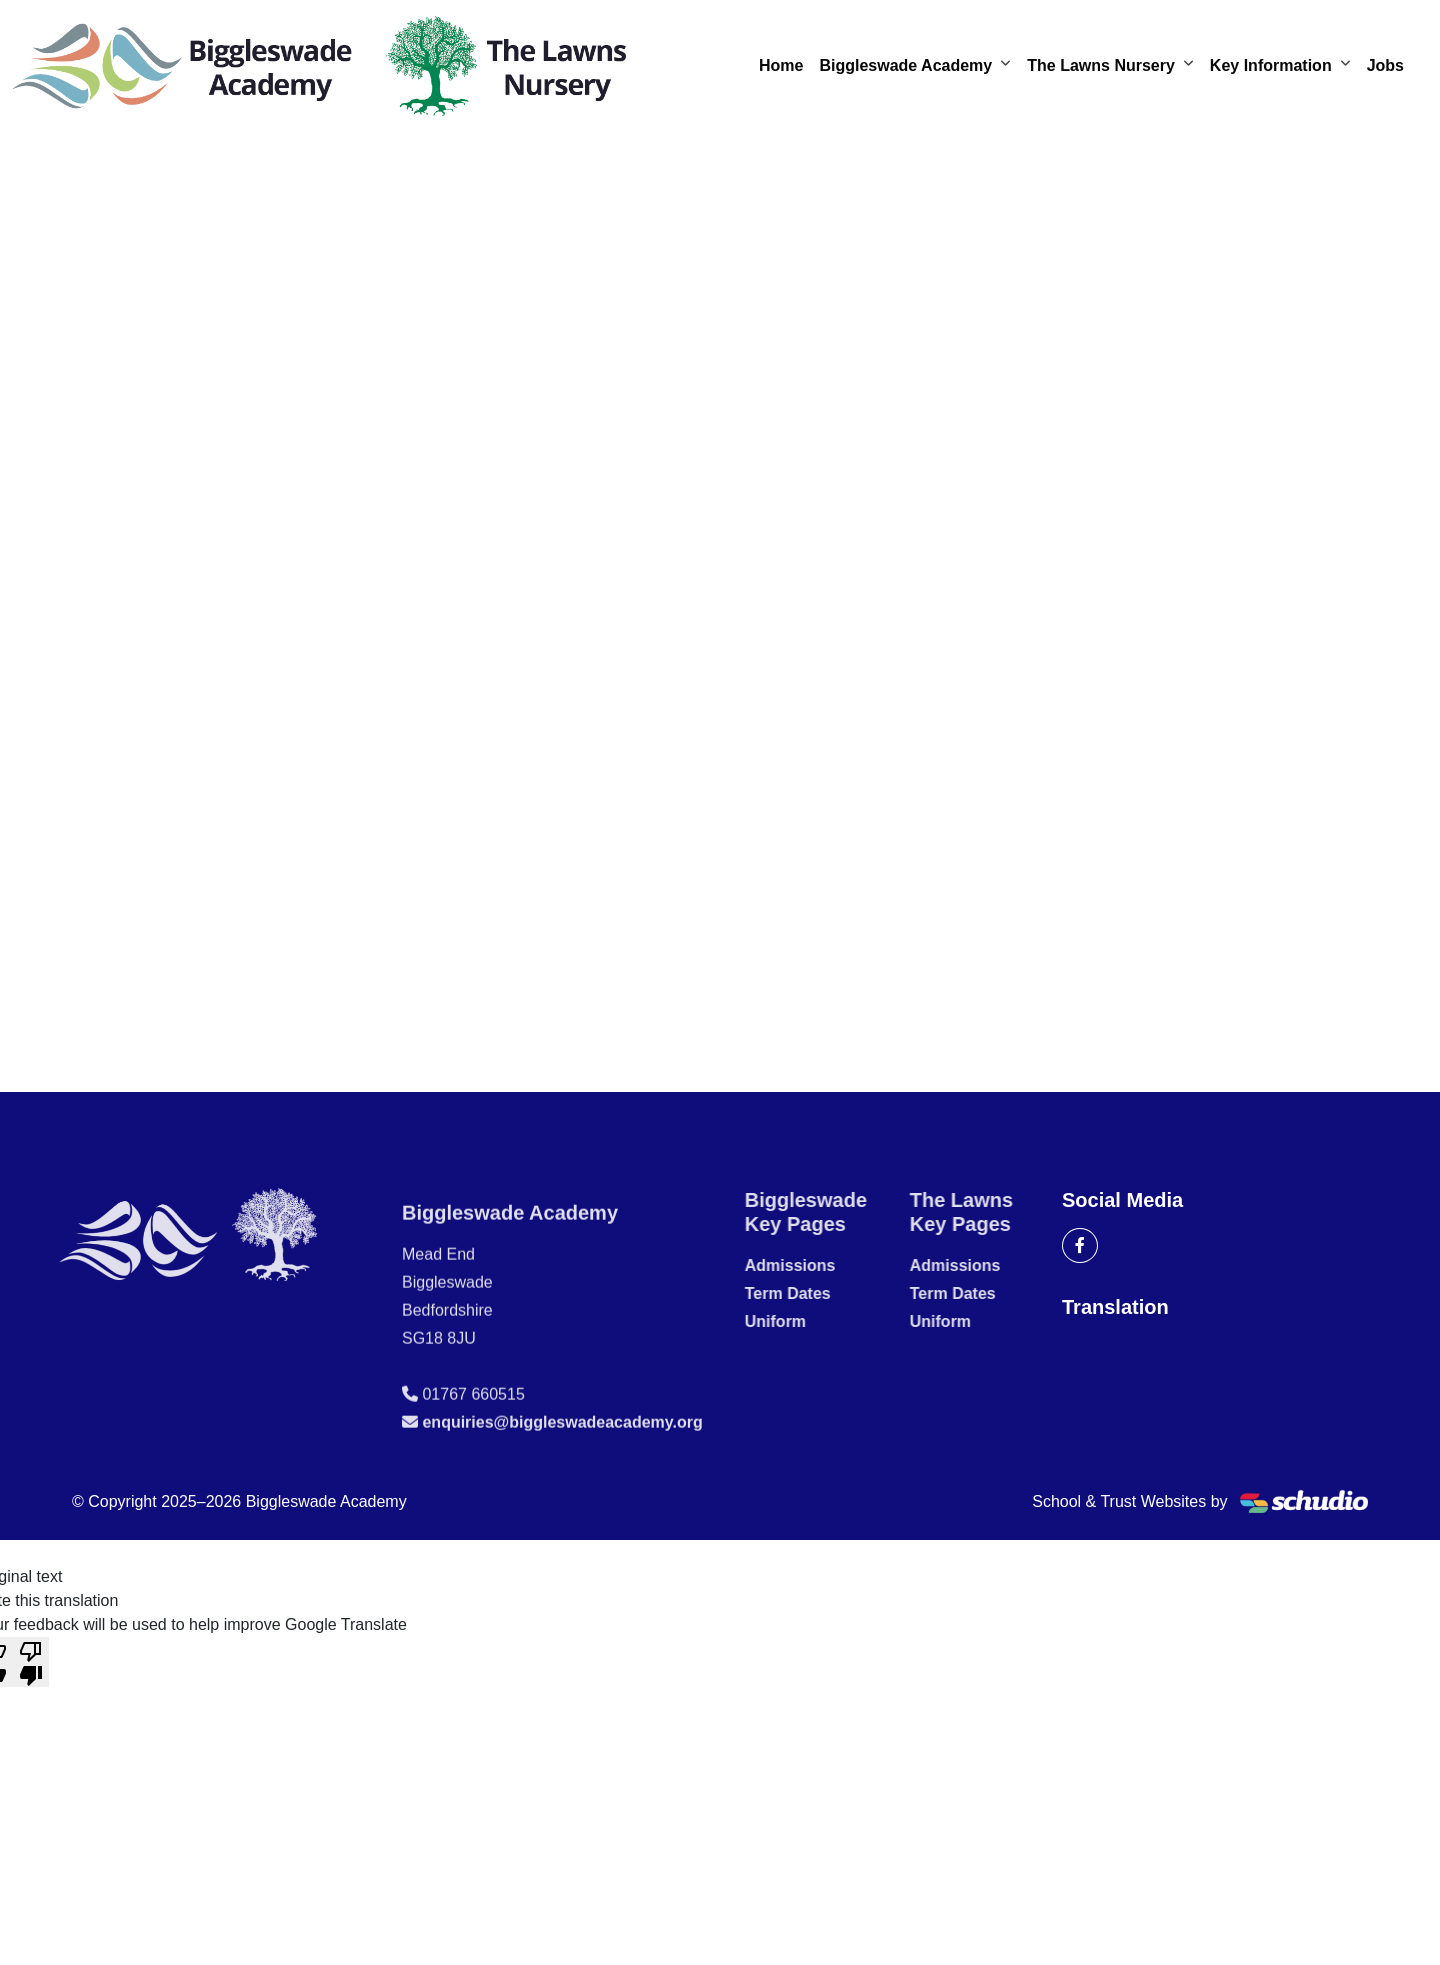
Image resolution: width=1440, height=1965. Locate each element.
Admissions (836, 1265)
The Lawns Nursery (1101, 65)
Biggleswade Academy (905, 65)
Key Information (1271, 65)
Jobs (1385, 65)
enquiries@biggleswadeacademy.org (562, 1468)
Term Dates (834, 1293)
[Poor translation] (31, 1662)
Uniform (821, 1321)
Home (781, 65)
